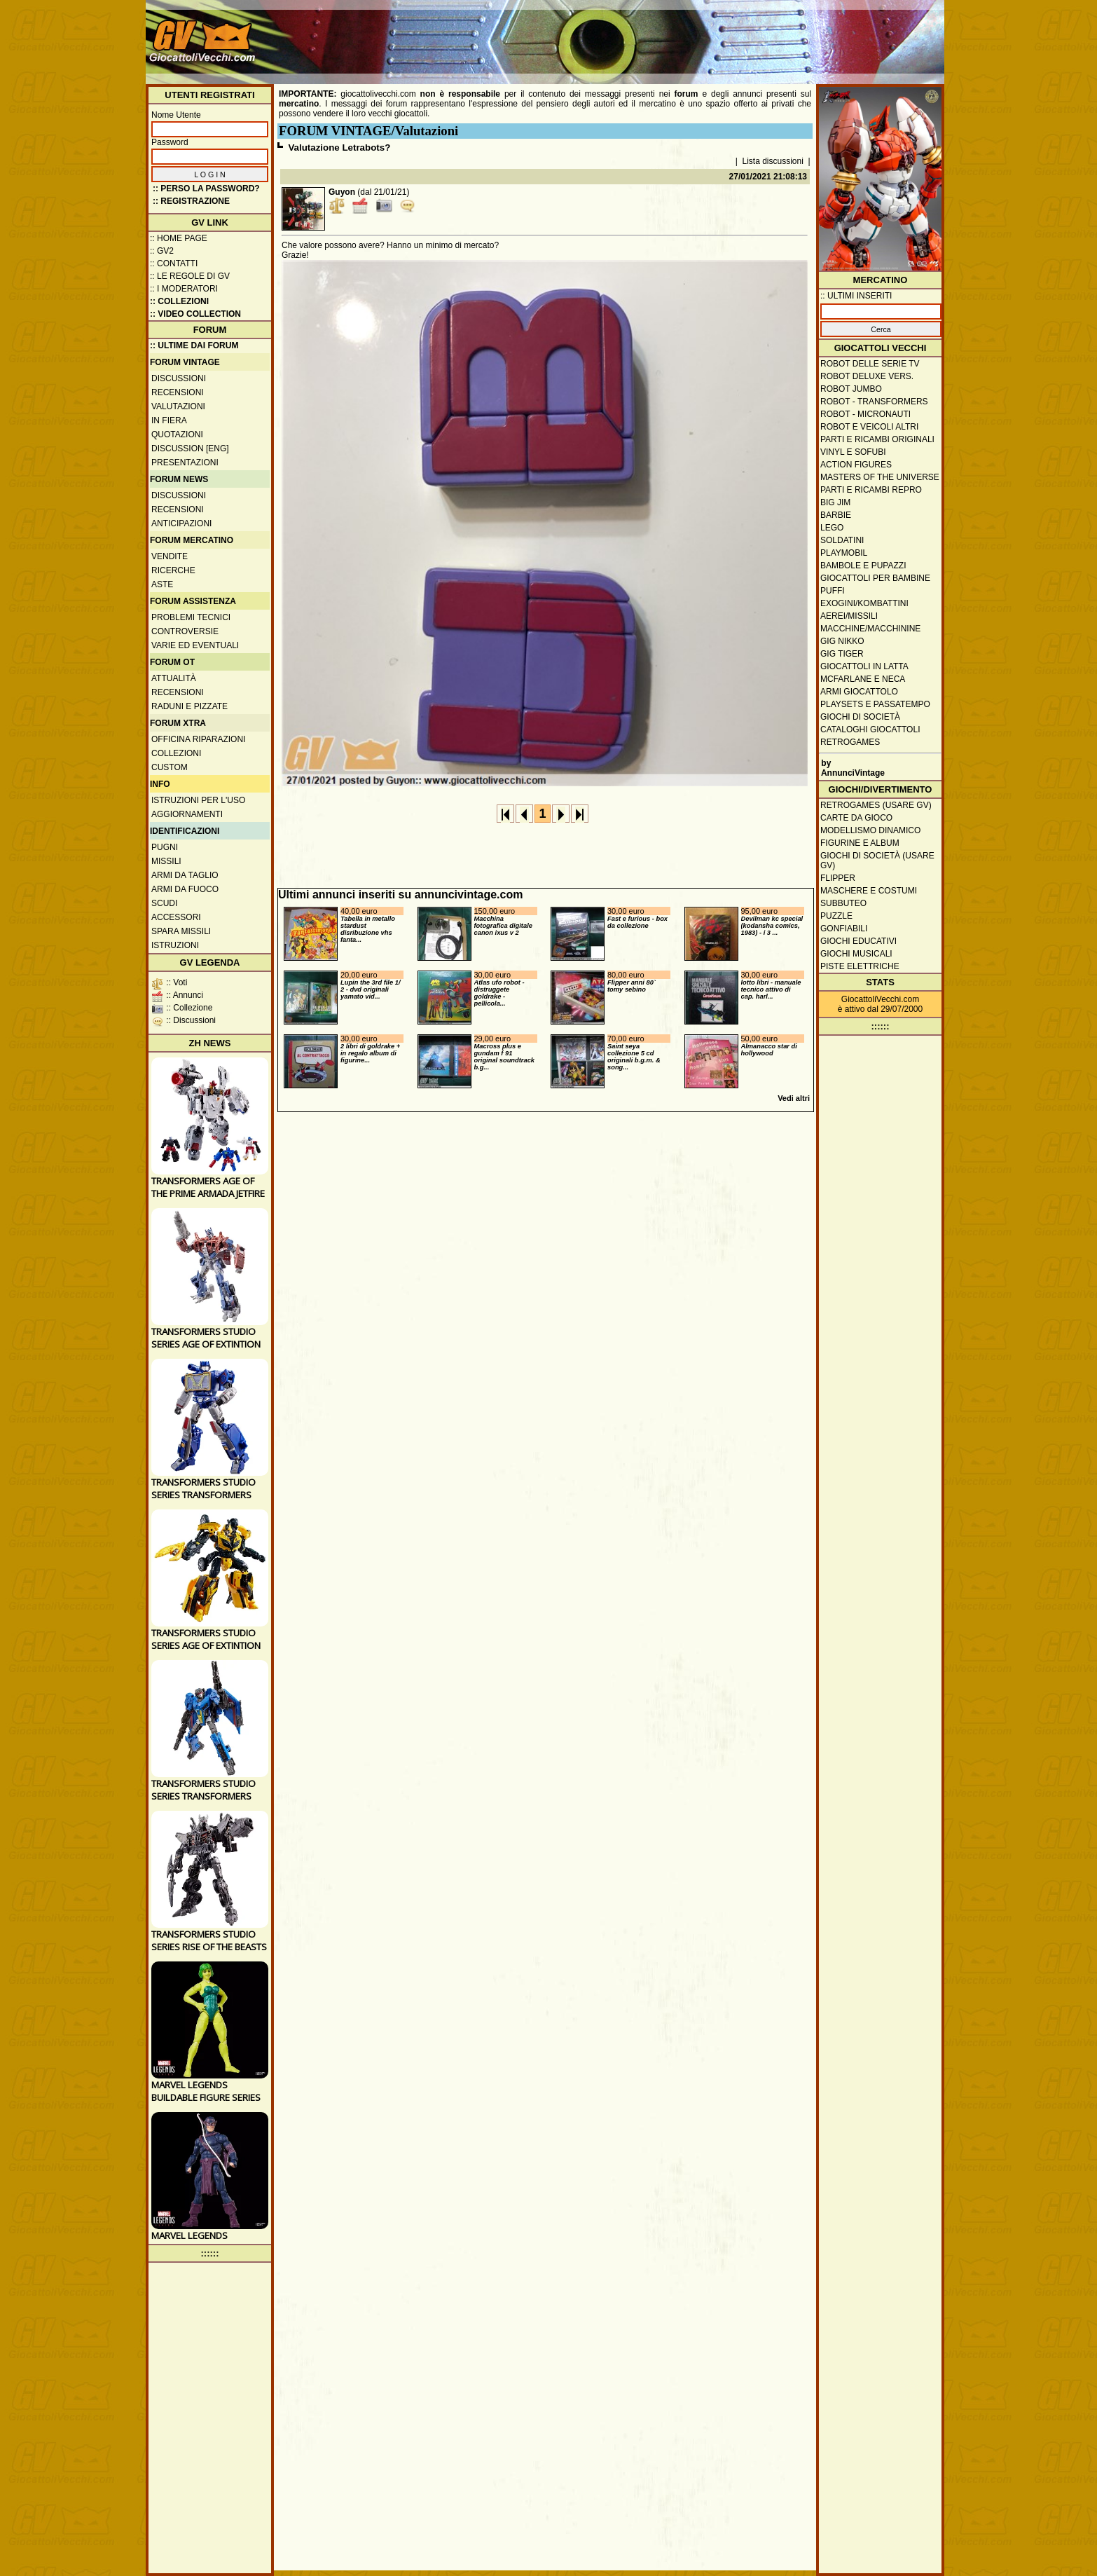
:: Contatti (174, 263)
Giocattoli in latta (864, 666)
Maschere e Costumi (868, 891)
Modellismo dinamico (870, 830)
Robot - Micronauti (865, 414)
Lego (831, 528)
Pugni (164, 847)
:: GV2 (162, 251)
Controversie (185, 631)
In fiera (169, 420)
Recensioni (177, 392)
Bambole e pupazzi (863, 565)
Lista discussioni (773, 161)
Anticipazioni (181, 523)
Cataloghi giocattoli (870, 729)
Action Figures (856, 465)
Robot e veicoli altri (869, 427)
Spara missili (181, 931)
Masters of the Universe (879, 477)
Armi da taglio (185, 875)
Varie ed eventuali (195, 645)
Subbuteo (843, 903)
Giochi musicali (856, 954)
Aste (162, 584)
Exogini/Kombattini (864, 603)
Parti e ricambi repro (871, 490)
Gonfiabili (843, 928)
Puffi (832, 591)
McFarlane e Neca (862, 679)
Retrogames (850, 742)
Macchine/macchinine (870, 628)
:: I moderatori (184, 289)
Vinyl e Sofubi (853, 452)
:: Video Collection (195, 314)
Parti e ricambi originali (877, 439)
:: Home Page (178, 238)
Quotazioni (177, 434)
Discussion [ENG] (190, 448)
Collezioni (176, 753)
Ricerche (173, 570)
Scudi (164, 903)
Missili (166, 861)
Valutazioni (178, 406)
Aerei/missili (849, 616)
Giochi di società (860, 717)
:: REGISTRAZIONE (191, 201)
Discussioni (178, 378)
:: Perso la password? (206, 188)
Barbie (835, 515)
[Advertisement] (686, 35)
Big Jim (835, 502)
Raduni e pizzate (189, 706)
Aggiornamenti (187, 814)
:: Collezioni (179, 301)
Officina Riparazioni (198, 739)
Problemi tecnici (190, 617)
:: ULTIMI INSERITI (856, 296)
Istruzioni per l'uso (198, 800)
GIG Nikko (842, 641)
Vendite (169, 556)
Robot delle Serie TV (870, 364)
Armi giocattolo (859, 692)
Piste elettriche (859, 966)
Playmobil (843, 553)
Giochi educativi (858, 941)
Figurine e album (859, 843)
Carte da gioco (856, 818)
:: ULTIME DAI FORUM (194, 345)
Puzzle (836, 916)
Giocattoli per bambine (875, 578)
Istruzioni (175, 945)
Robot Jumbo (851, 389)
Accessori (176, 917)
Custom (169, 767)
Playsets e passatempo (875, 704)
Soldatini (842, 540)
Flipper (837, 878)
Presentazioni (185, 462)
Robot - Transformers (874, 401)
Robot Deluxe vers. (866, 376)
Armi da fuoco (185, 889)
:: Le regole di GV (190, 276)
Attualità (173, 678)
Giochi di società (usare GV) (877, 860)
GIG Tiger (842, 654)
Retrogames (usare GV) (876, 805)
